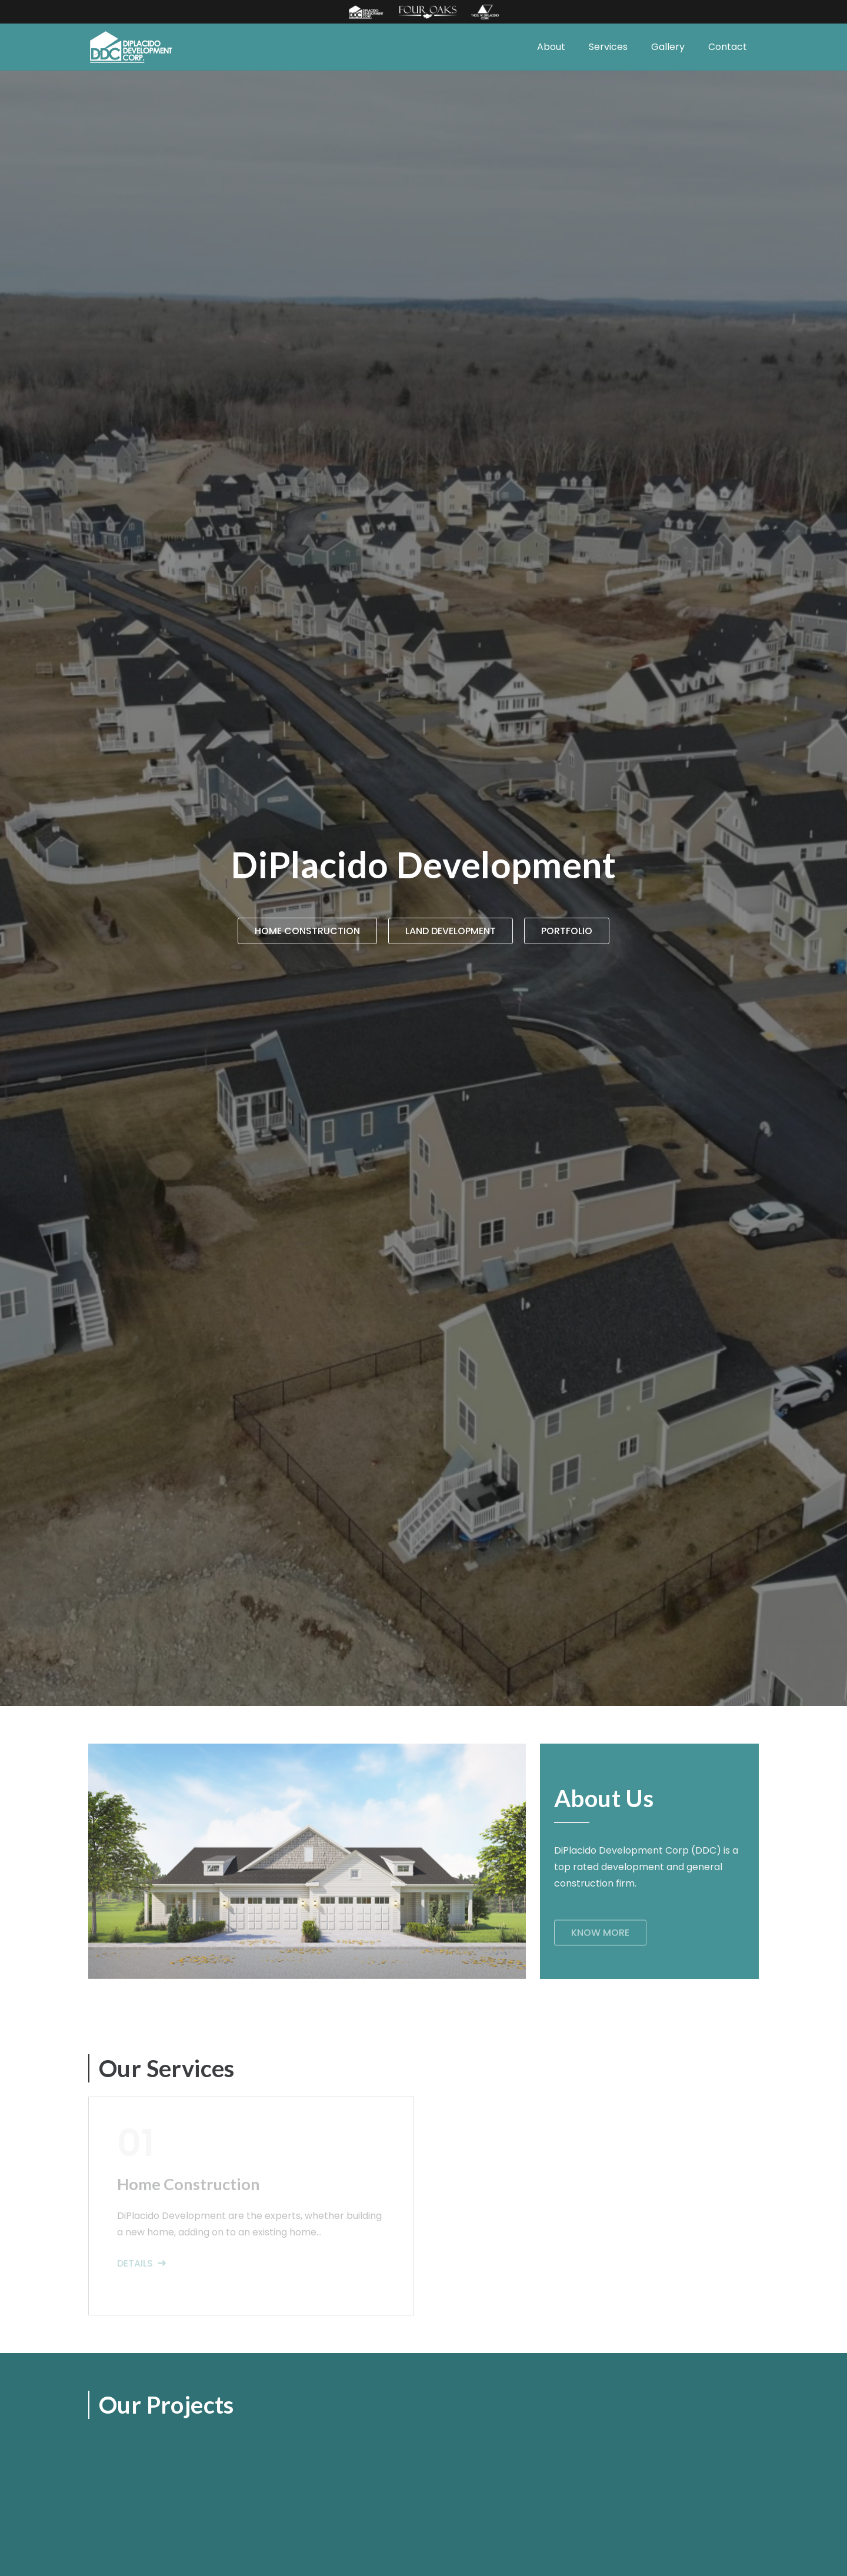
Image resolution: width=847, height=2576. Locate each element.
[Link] (366, 12)
